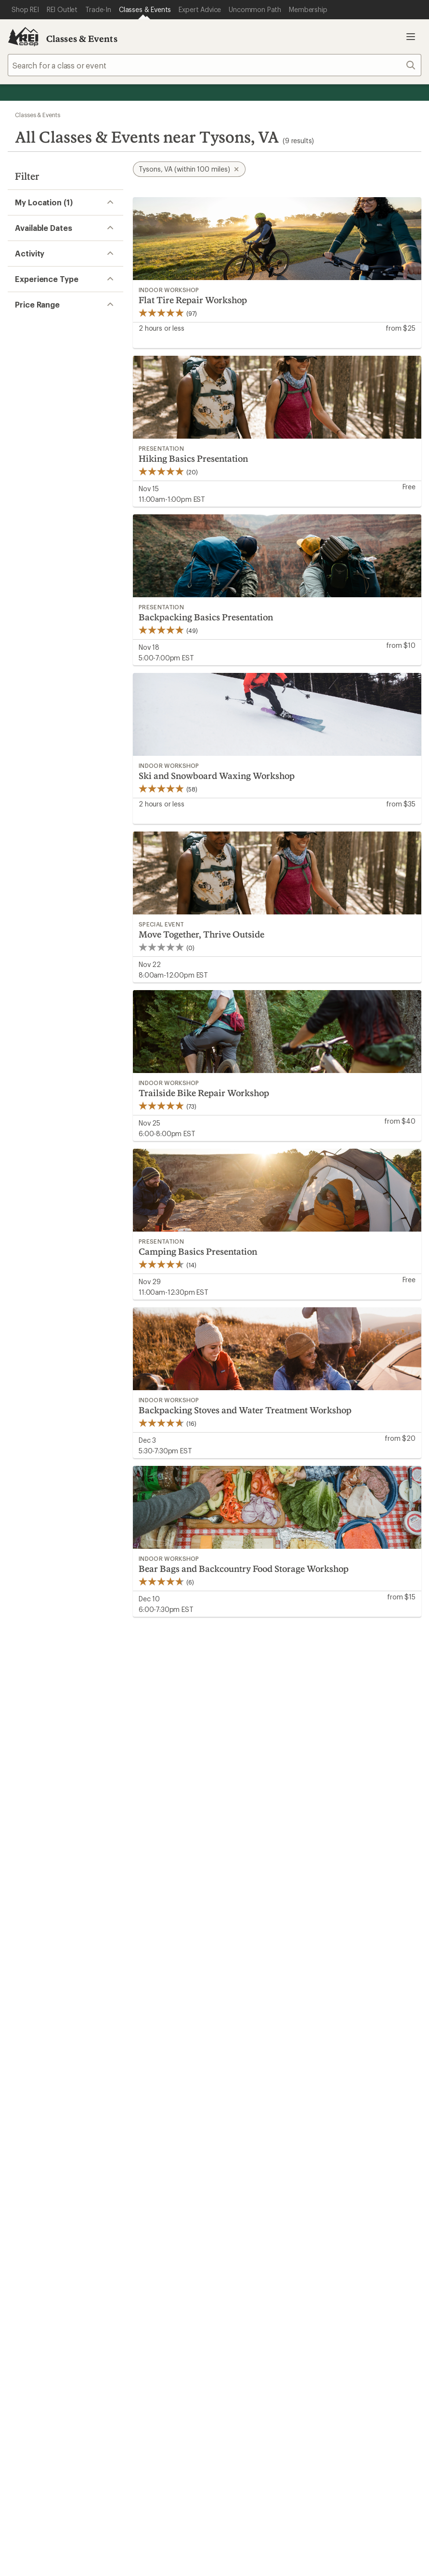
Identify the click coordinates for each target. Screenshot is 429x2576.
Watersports (52, 465)
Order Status (135, 1999)
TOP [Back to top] (399, 1817)
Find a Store (199, 2186)
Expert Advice (137, 2085)
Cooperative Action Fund (368, 2099)
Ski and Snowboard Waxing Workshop (217, 775)
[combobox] (214, 65)
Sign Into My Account (46, 1999)
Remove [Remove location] (41, 251)
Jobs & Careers (245, 2085)
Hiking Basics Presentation (193, 458)
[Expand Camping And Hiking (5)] (20, 342)
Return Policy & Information (162, 2013)
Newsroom (343, 2114)
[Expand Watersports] (20, 465)
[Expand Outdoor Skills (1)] (20, 404)
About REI (342, 2085)
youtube (330, 2260)
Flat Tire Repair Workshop (193, 300)
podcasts (353, 2260)
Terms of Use (91, 2312)
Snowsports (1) (56, 418)
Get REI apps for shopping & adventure (136, 2256)
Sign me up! (307, 1749)
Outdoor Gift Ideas (252, 1999)
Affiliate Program (248, 2128)
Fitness (42, 387)
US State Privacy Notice (321, 2312)
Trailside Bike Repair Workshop (204, 1092)
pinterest (306, 2260)
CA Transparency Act (261, 2326)
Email (102, 1731)
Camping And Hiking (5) (72, 341)
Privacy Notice (246, 2312)
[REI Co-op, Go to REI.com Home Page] (23, 36)
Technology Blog (354, 2128)
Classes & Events (81, 38)
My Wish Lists (31, 2028)
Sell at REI (236, 2114)
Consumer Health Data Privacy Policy (89, 2326)
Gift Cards (236, 2013)
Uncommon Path (143, 2114)
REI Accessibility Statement (354, 2326)
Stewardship (52, 434)
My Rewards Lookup (44, 2013)
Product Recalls (188, 2326)
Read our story (33, 1853)
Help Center (37, 2186)
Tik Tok (259, 2260)
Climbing (46, 357)
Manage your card (282, 1928)
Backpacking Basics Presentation (206, 617)
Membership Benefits (46, 2042)
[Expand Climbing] (20, 357)
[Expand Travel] (20, 450)
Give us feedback (190, 1663)
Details (276, 1711)
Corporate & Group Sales (263, 2142)
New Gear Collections (46, 2099)
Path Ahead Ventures (150, 2128)
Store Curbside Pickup (153, 2028)
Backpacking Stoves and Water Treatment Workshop (245, 1410)
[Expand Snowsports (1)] (20, 419)
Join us (234, 1866)
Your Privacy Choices (168, 2313)
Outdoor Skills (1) (60, 403)
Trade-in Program (38, 2128)
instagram (236, 2260)
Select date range (41, 295)
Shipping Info (137, 2042)
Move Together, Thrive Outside (201, 934)
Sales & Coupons (354, 1999)
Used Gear (26, 2114)
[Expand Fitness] (20, 388)
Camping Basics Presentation (198, 1251)
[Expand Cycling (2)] (20, 373)
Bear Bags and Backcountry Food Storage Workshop (244, 1568)
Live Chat (355, 2186)
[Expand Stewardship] (20, 435)
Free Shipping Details (361, 2013)
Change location (56, 240)
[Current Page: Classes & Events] (145, 9)
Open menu (410, 36)
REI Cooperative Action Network (65, 1940)
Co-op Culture (244, 2099)
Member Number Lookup (53, 2085)
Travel (41, 449)
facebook (283, 2260)
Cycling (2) (48, 372)
